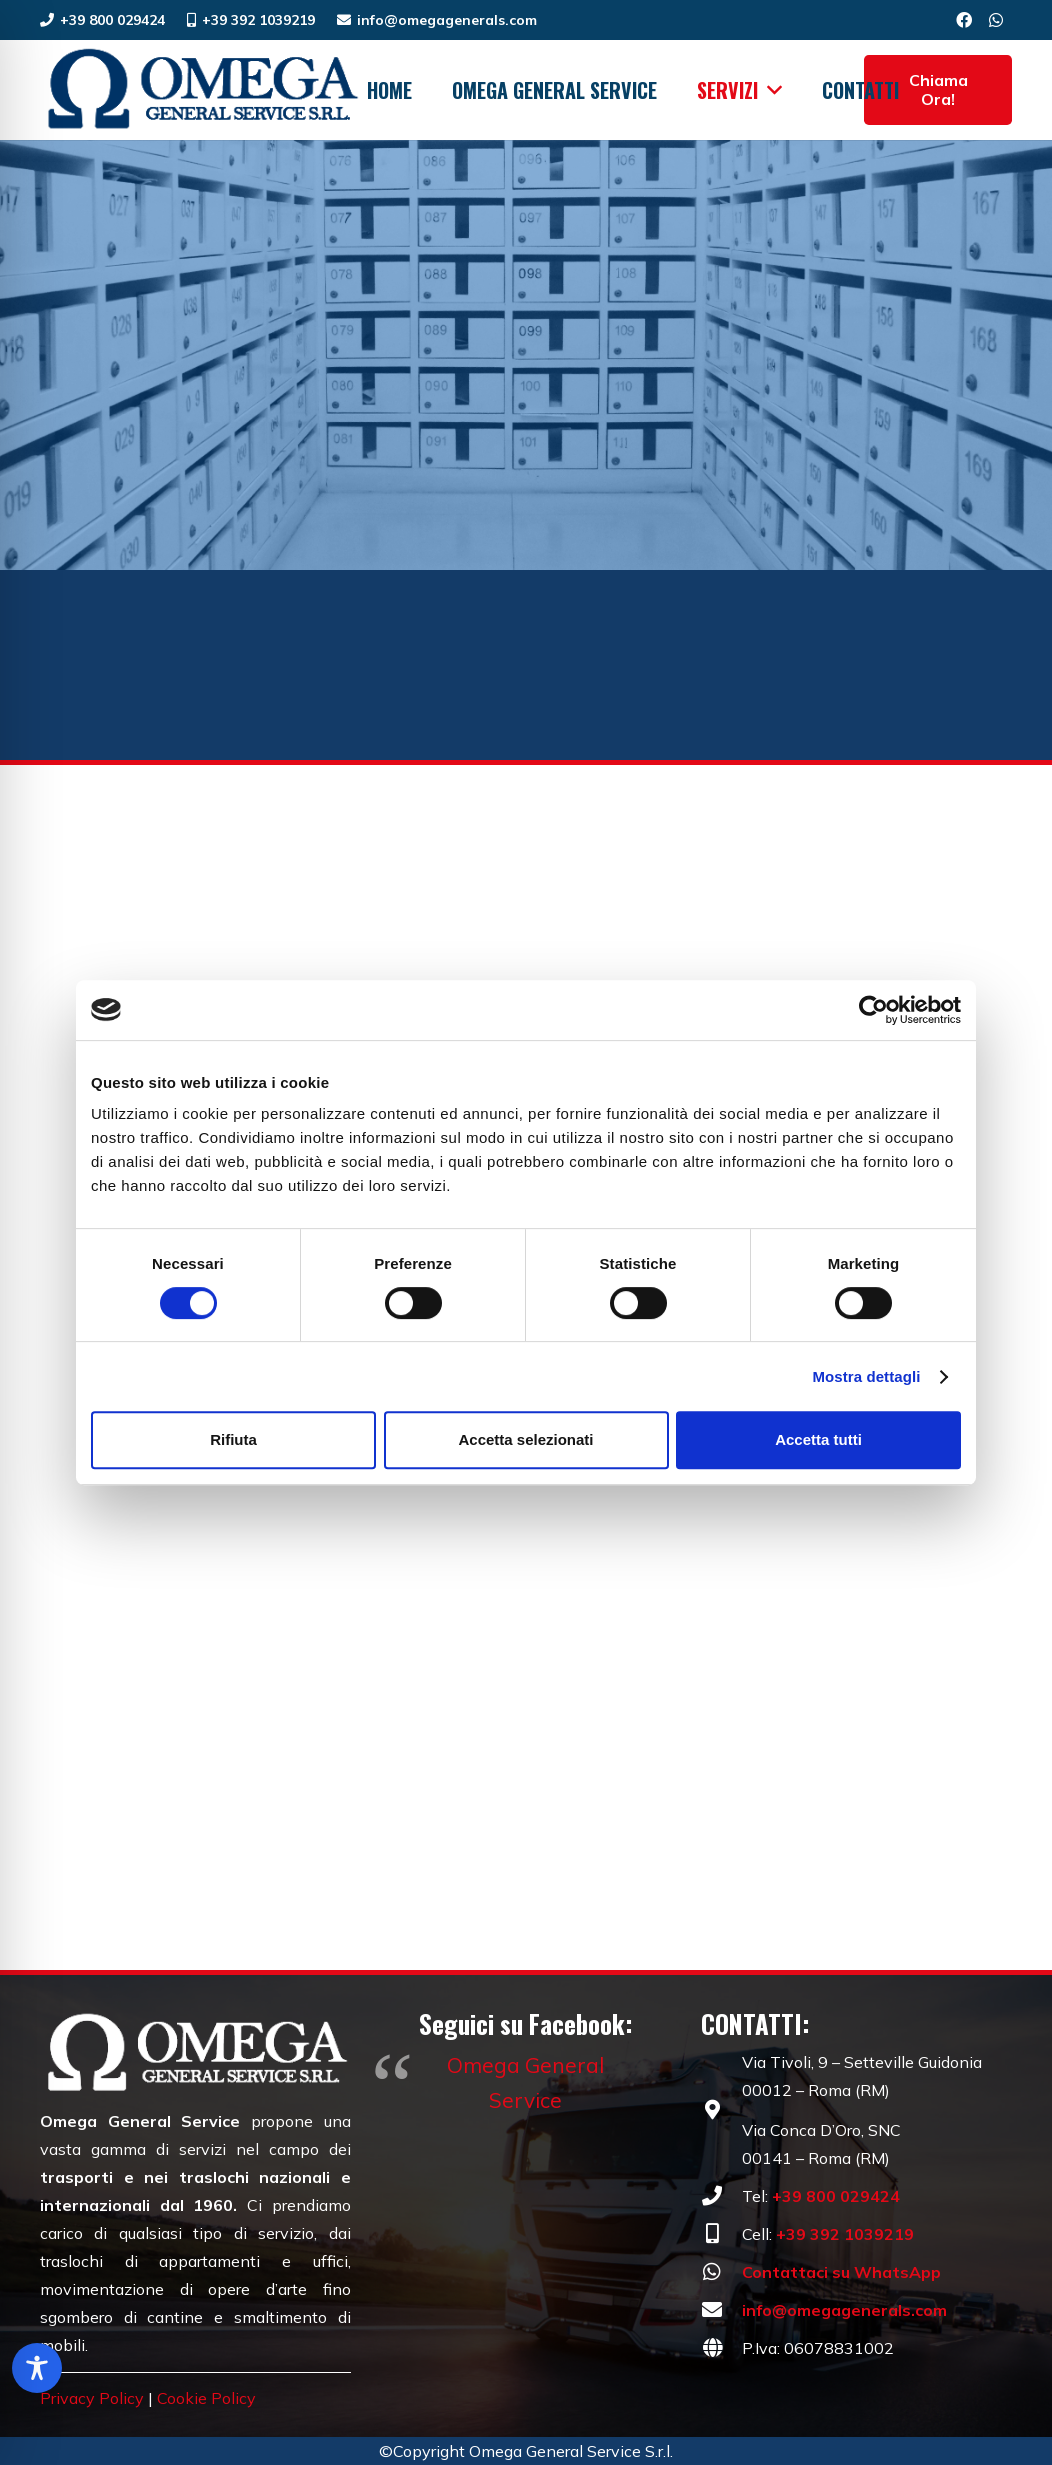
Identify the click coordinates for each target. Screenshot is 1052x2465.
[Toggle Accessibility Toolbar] (37, 2368)
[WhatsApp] (996, 20)
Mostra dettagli (866, 1376)
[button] (770, 90)
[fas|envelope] (721, 2310)
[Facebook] (964, 20)
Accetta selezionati (525, 1439)
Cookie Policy (206, 2398)
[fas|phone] (721, 2196)
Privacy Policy (92, 2398)
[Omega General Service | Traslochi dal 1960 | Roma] (201, 90)
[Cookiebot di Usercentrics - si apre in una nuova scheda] (873, 1010)
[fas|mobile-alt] (721, 2234)
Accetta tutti (818, 1439)
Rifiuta (233, 1439)
